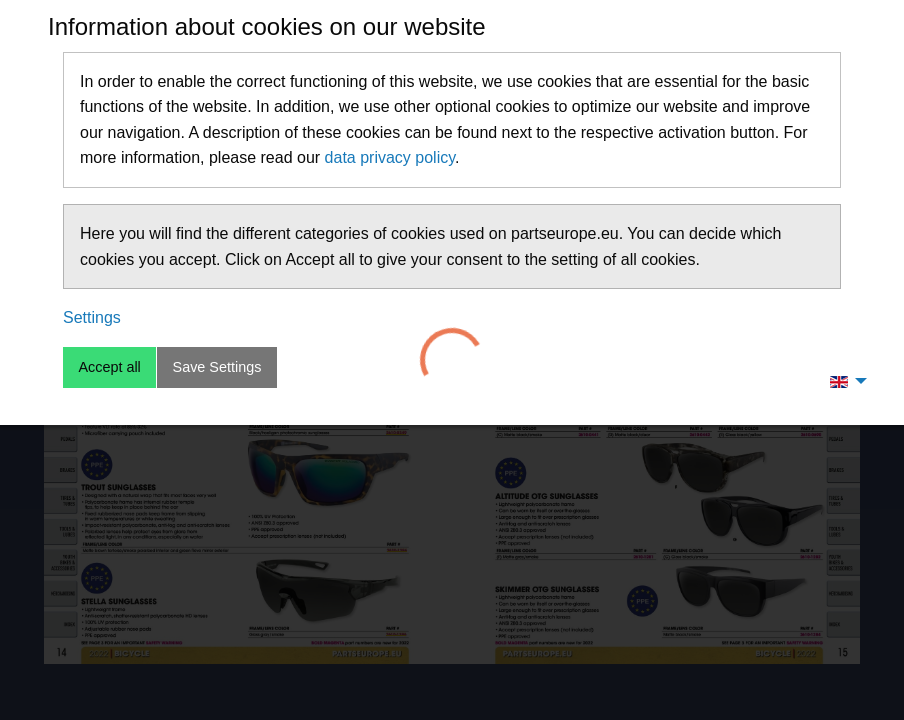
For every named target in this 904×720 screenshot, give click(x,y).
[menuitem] (843, 381)
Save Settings (217, 367)
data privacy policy (390, 157)
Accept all (109, 367)
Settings (92, 317)
